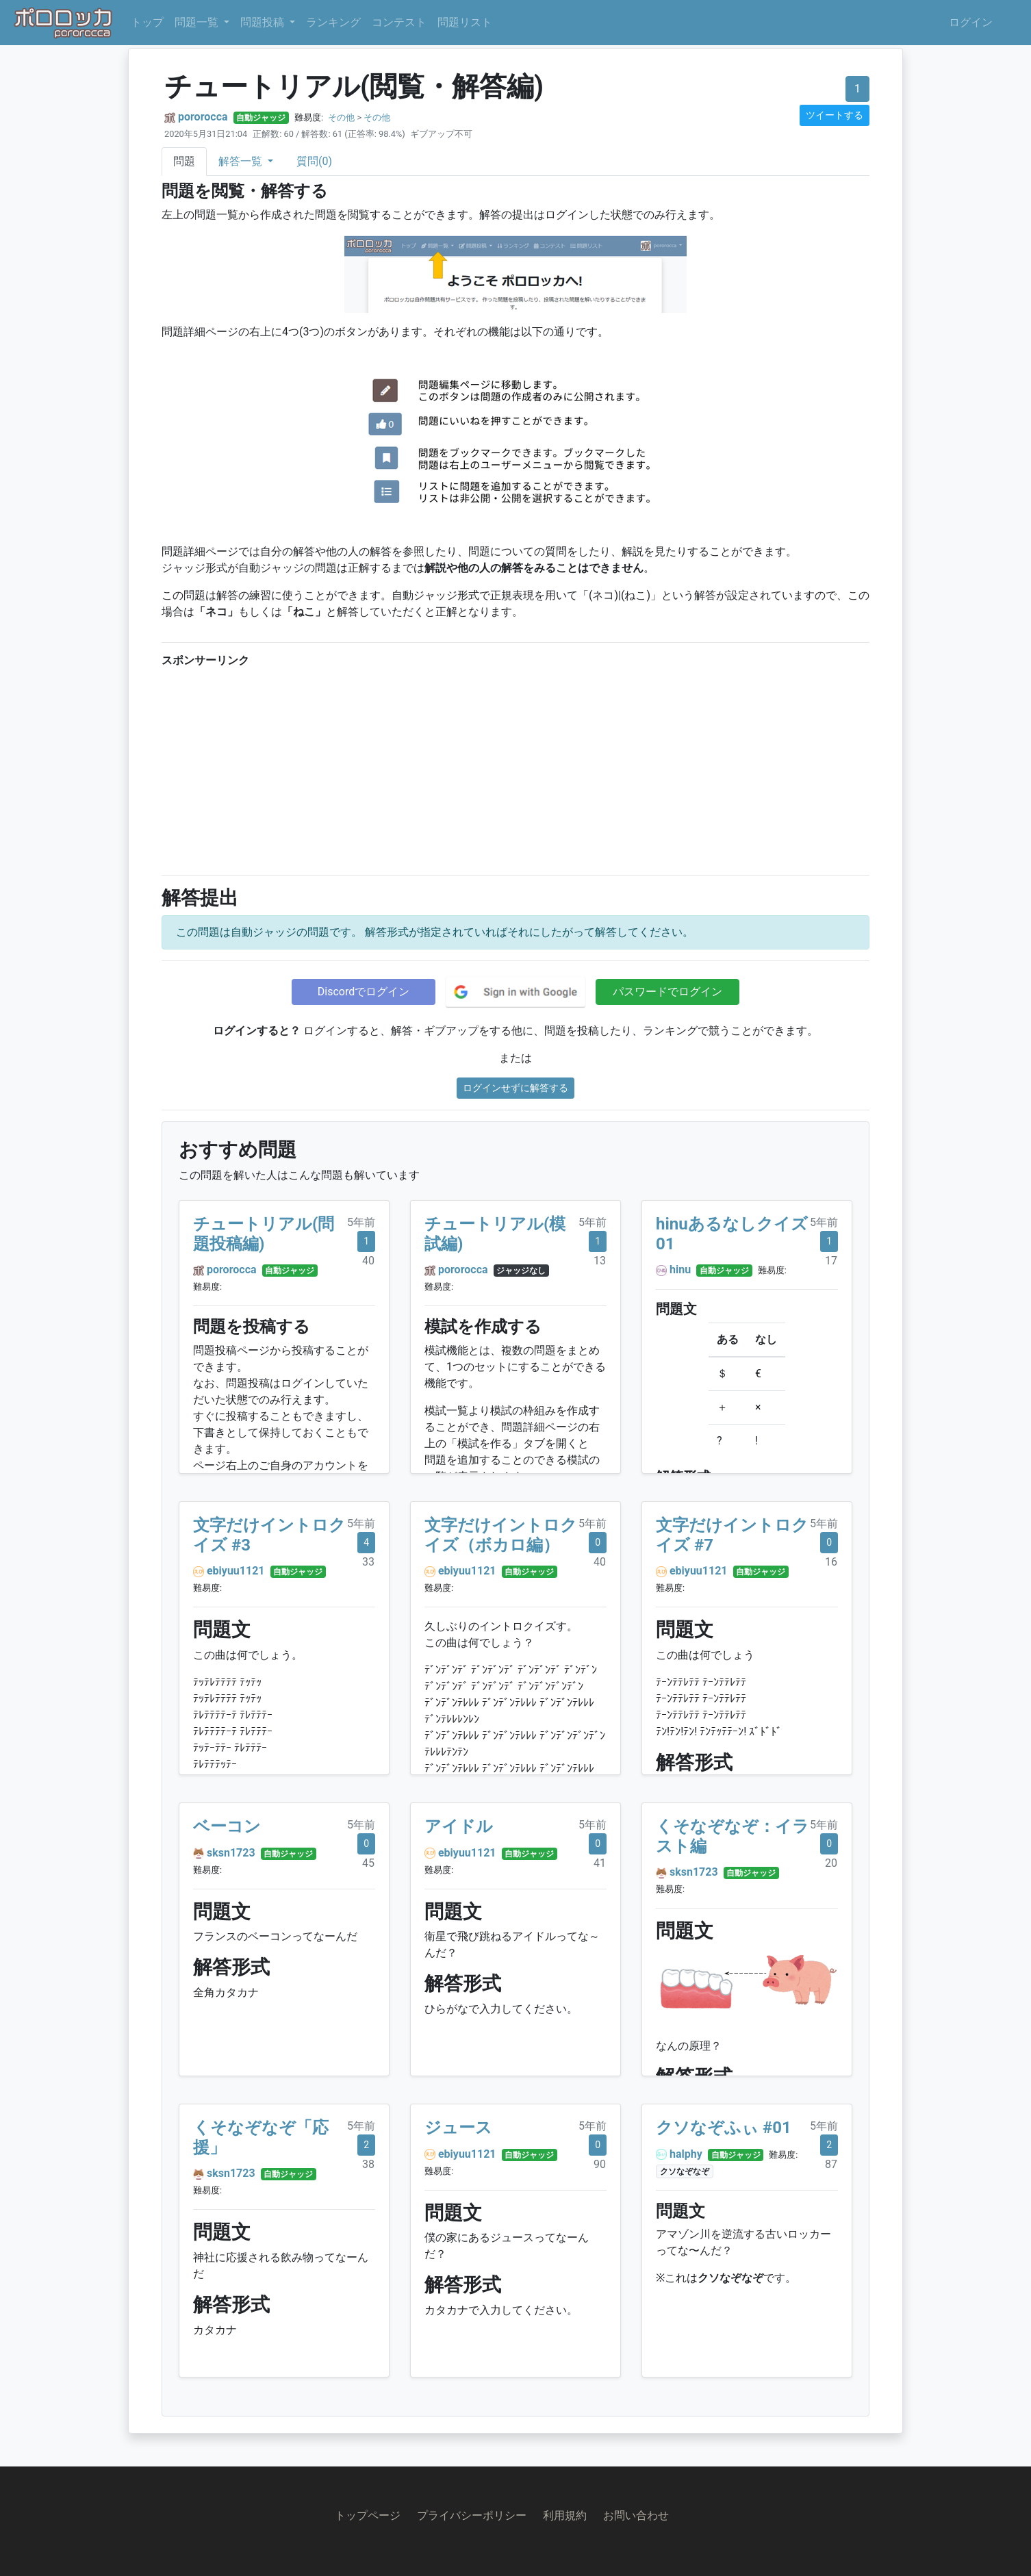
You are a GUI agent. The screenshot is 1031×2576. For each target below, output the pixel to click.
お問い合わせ (636, 2515)
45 (368, 1863)
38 (368, 2164)
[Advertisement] (515, 768)
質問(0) (314, 161)
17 (831, 1260)
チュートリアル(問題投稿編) (263, 1233)
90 (600, 2164)
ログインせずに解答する (515, 1087)
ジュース (458, 2127)
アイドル (458, 1826)
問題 (184, 161)
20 (831, 1863)
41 (600, 1863)
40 (368, 1260)
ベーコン (227, 1826)
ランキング (333, 22)
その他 (341, 117)
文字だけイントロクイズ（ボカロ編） (500, 1535)
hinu (680, 1269)
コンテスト (399, 22)
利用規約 (565, 2515)
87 (831, 2164)
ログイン (971, 22)
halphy (686, 2153)
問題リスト (464, 22)
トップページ (367, 2515)
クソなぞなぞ (684, 2171)
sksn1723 (231, 1852)
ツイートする (834, 115)
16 (831, 1561)
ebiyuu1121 (236, 1570)
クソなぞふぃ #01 (723, 2127)
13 (600, 1260)
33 (368, 1561)
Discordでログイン (363, 991)
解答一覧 (241, 161)
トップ (147, 22)
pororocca (203, 116)
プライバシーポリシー (471, 2515)
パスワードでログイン (667, 991)
